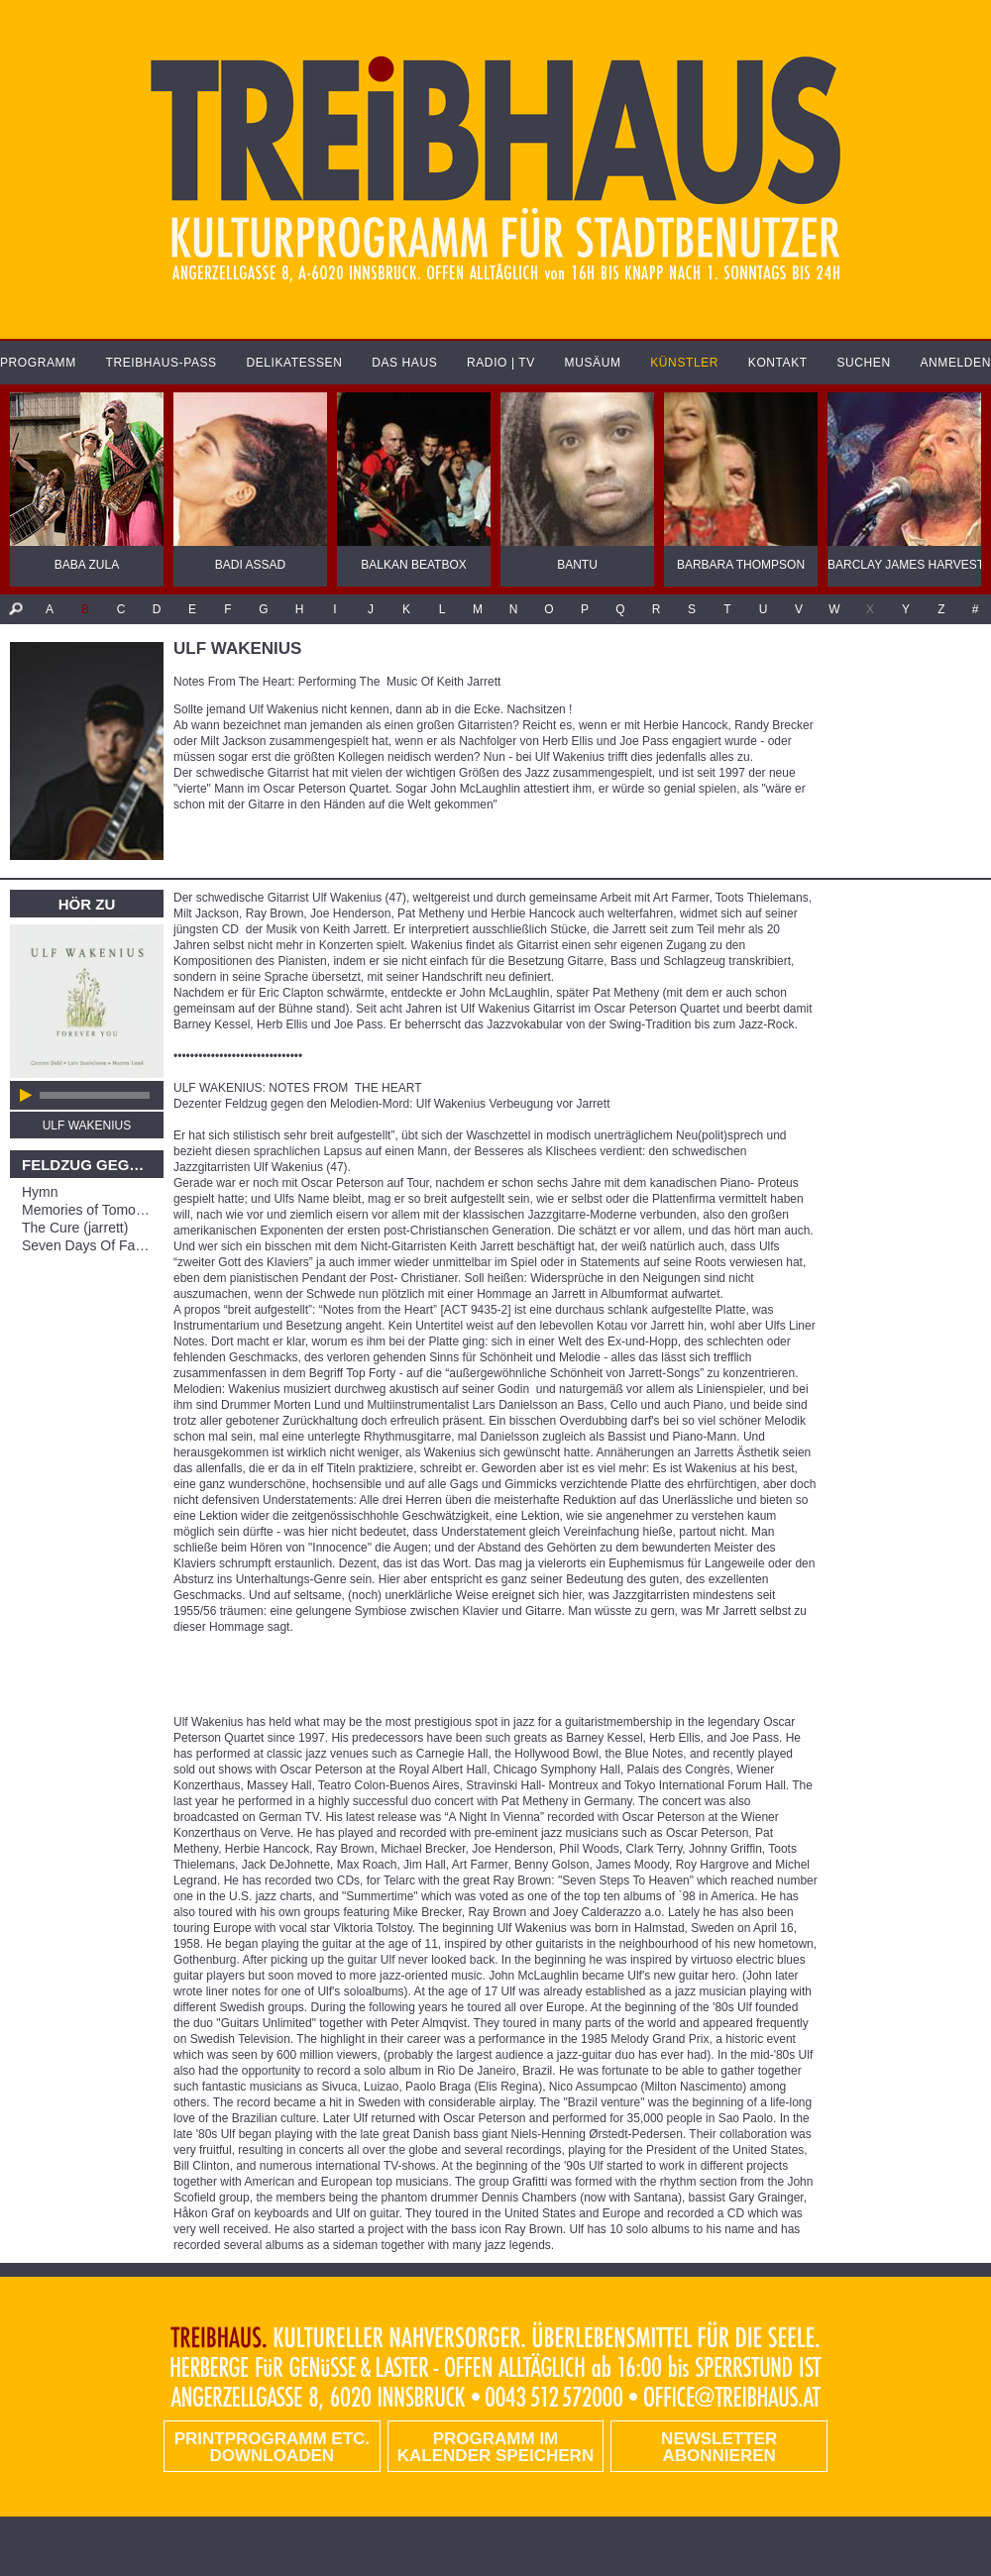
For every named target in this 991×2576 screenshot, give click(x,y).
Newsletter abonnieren (719, 2447)
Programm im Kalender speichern (495, 2447)
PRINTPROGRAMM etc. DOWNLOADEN (272, 2447)
